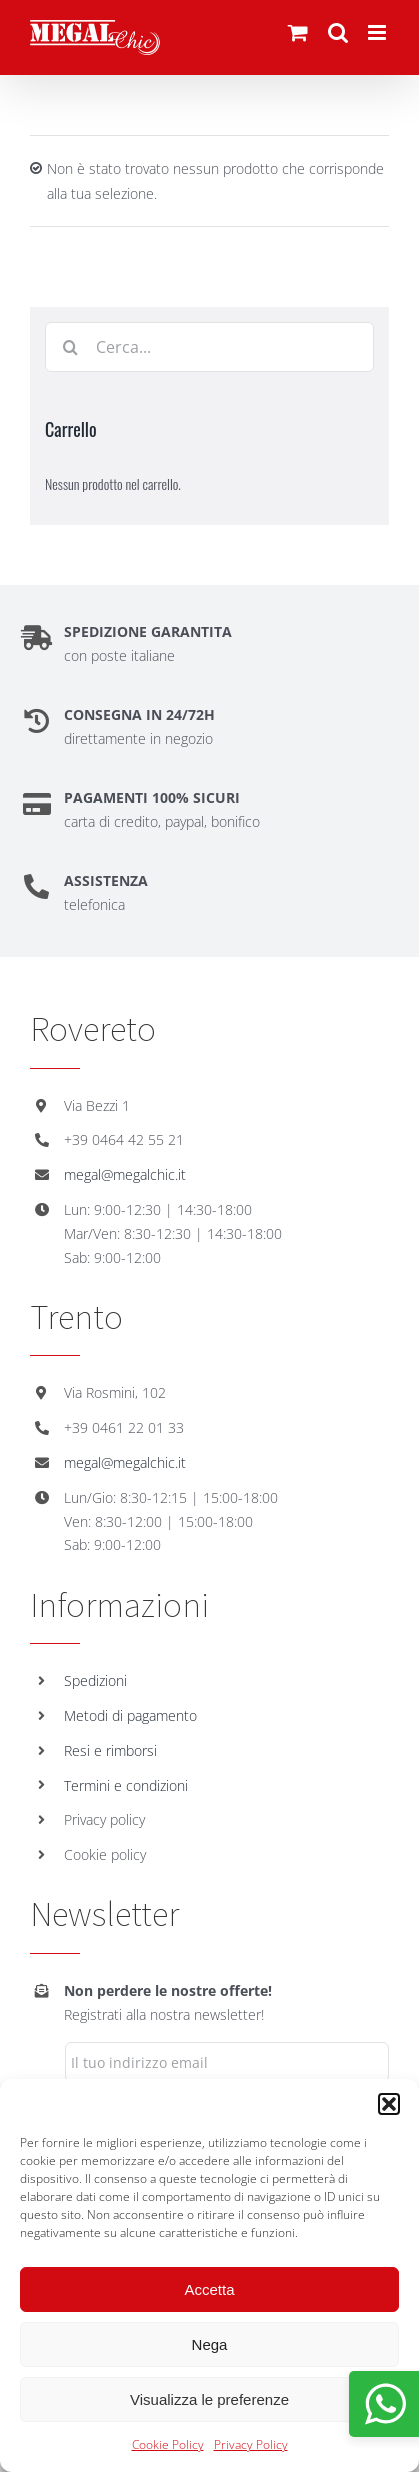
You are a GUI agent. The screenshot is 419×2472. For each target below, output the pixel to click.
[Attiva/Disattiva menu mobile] (378, 32)
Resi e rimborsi (110, 1750)
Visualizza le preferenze (209, 2399)
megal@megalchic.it (125, 1174)
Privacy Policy (251, 2444)
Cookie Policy (168, 2444)
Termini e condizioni (126, 1785)
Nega (210, 2344)
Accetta (209, 2289)
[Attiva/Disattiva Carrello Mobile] (298, 32)
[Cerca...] (209, 347)
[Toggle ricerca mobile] (338, 32)
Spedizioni (95, 1680)
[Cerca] (70, 347)
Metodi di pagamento (130, 1715)
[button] (389, 2104)
